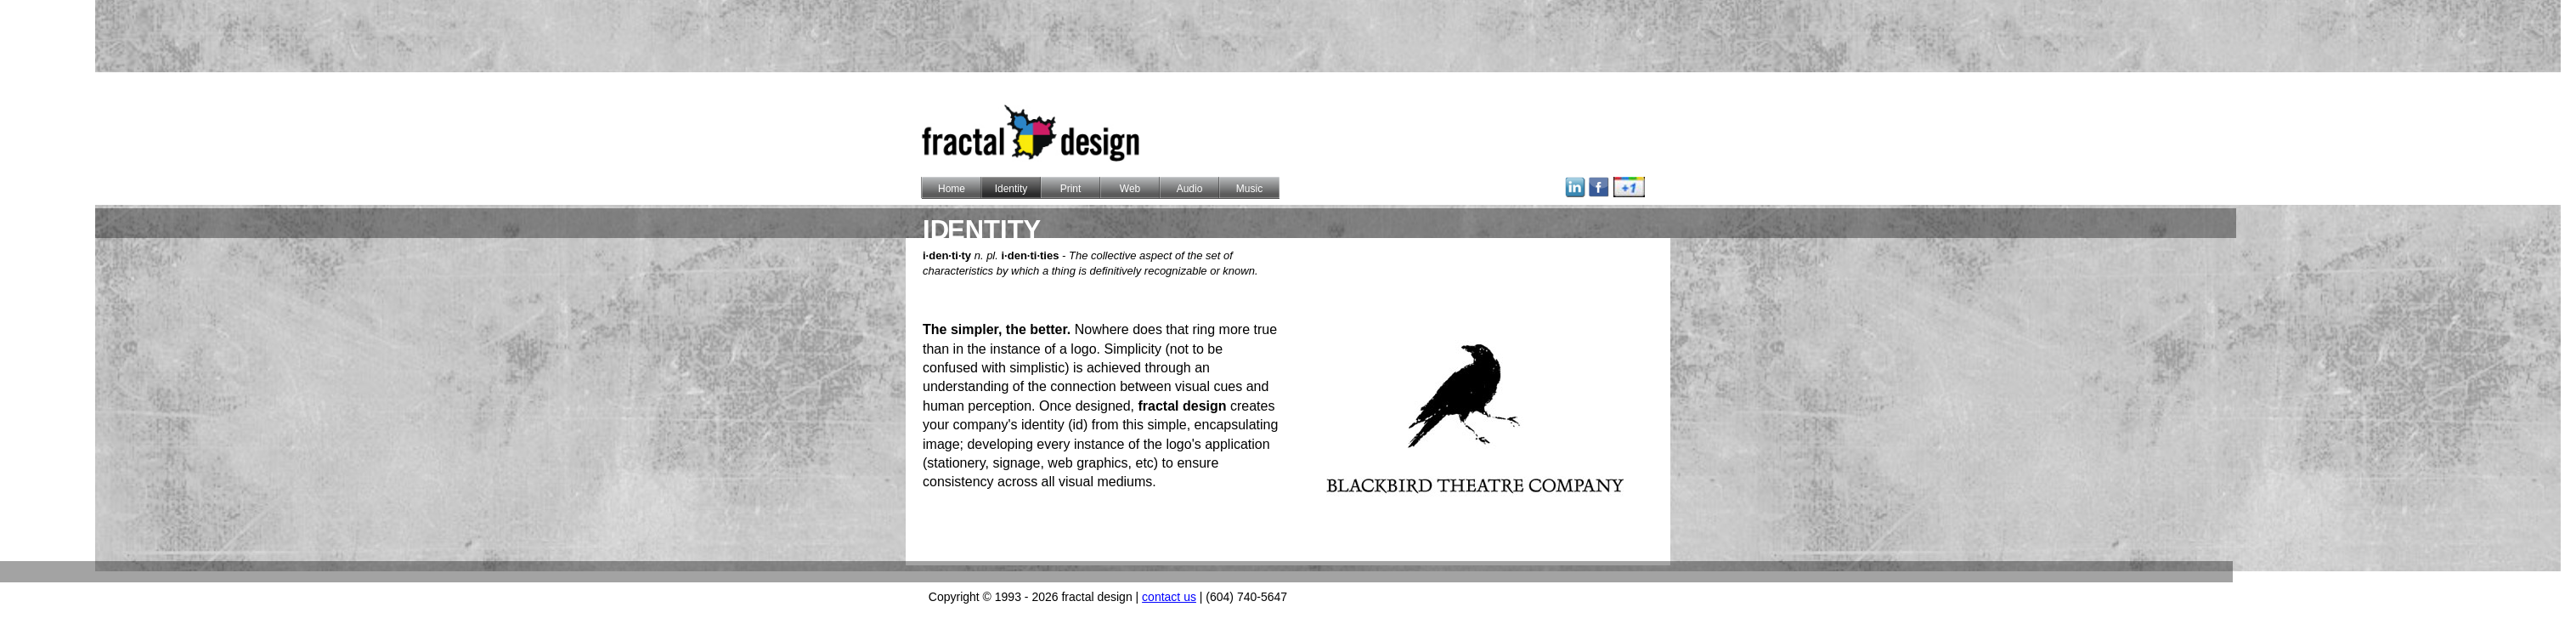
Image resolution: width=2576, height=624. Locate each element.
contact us (1169, 597)
